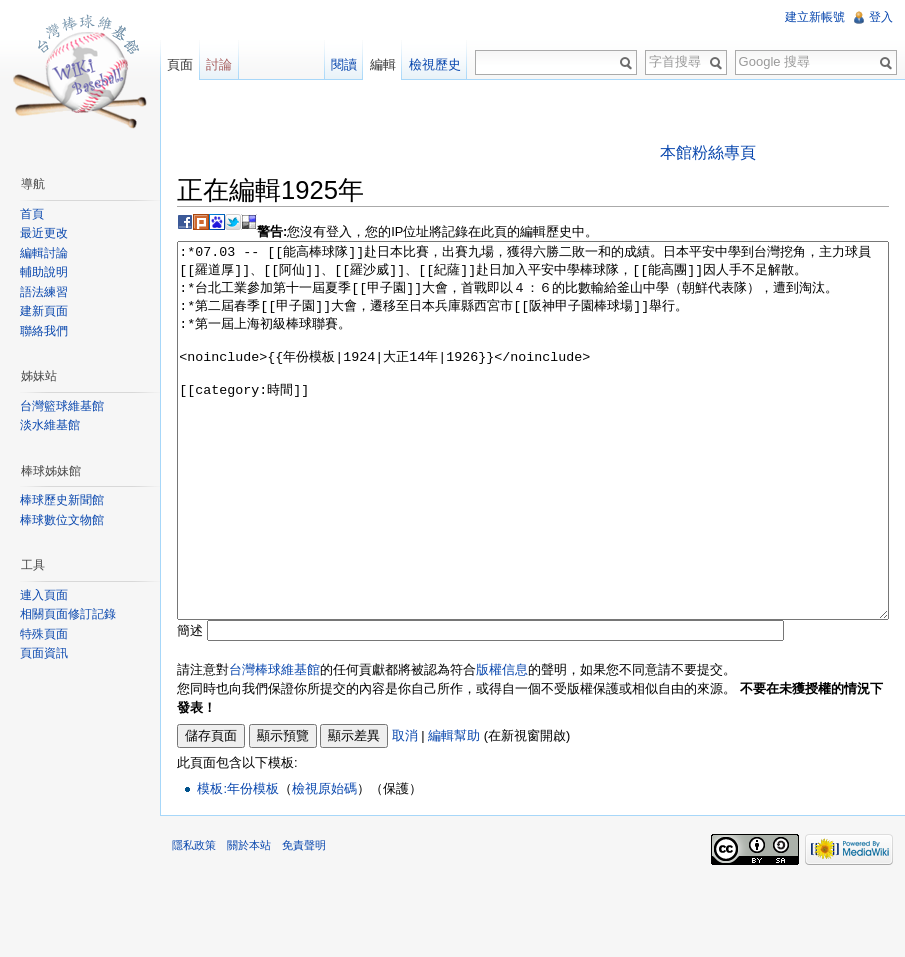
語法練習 (44, 292)
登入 (881, 17)
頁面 (180, 64)
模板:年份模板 (238, 863)
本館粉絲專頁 (708, 152)
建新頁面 (44, 311)
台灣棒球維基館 (274, 744)
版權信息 (502, 744)
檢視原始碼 (324, 863)
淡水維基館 (50, 425)
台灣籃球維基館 (62, 406)
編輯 (383, 64)
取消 (405, 810)
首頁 (32, 214)
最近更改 (44, 233)
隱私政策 (194, 920)
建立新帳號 (815, 17)
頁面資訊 (44, 653)
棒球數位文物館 (62, 520)
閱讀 (344, 64)
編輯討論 (44, 253)
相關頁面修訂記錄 (68, 614)
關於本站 (249, 920)
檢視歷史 (435, 64)
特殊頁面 (44, 634)
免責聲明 (304, 920)
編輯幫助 (454, 810)
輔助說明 (44, 272)
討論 (219, 64)
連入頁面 (44, 595)
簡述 (190, 705)
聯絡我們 (44, 331)
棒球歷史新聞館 (62, 500)
